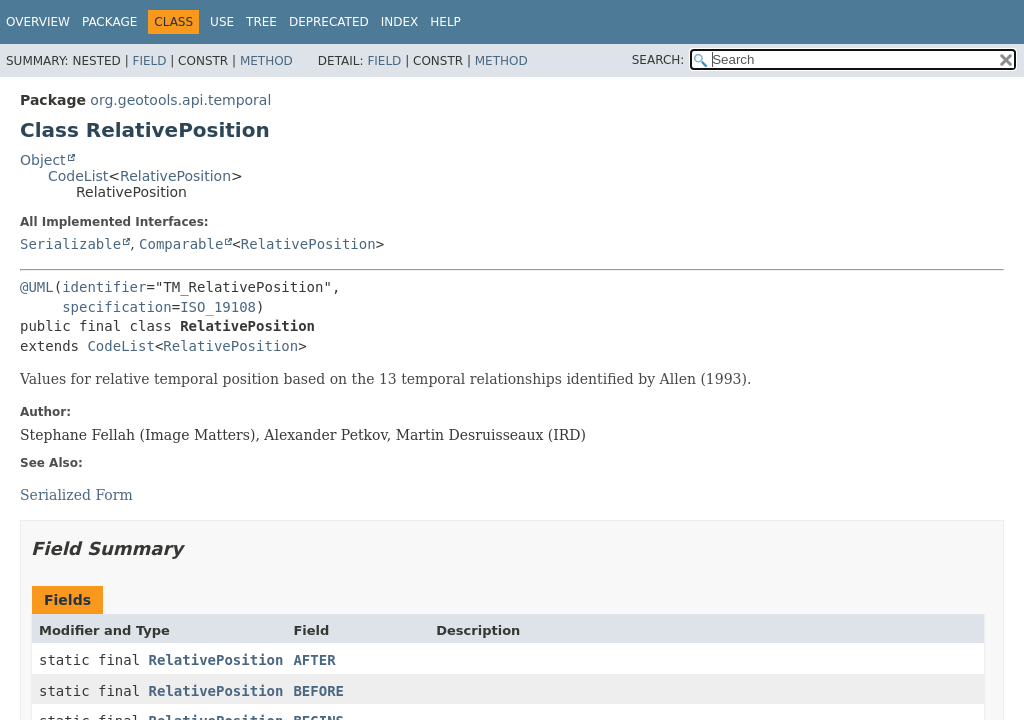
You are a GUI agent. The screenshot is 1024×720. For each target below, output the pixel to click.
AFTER (314, 660)
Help (445, 22)
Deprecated (329, 22)
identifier (104, 287)
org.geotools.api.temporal (180, 100)
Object (43, 160)
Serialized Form (76, 495)
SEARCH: (658, 60)
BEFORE (318, 691)
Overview (38, 22)
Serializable (70, 244)
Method (266, 61)
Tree (261, 22)
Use (222, 22)
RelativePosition (175, 176)
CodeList (78, 176)
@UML (37, 287)
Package (109, 22)
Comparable (181, 244)
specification (117, 307)
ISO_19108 (218, 307)
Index (400, 22)
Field (149, 61)
